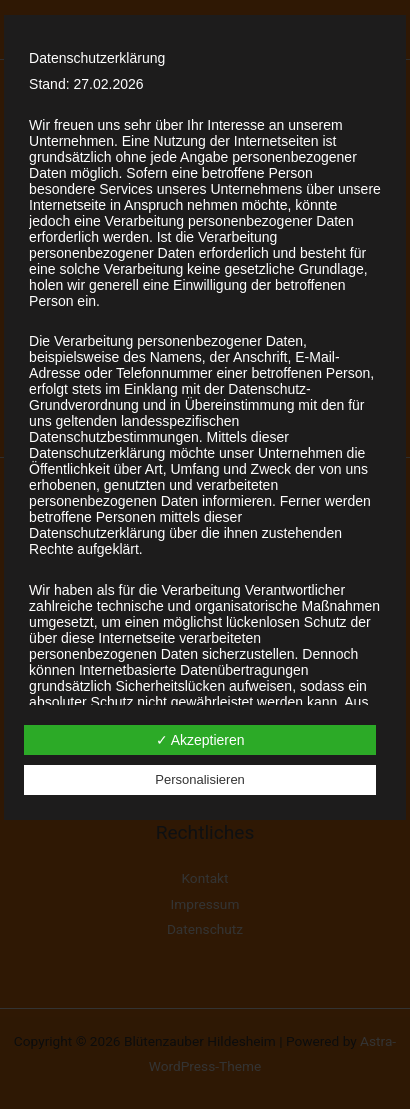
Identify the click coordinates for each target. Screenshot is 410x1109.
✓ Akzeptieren (200, 740)
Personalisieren (200, 779)
